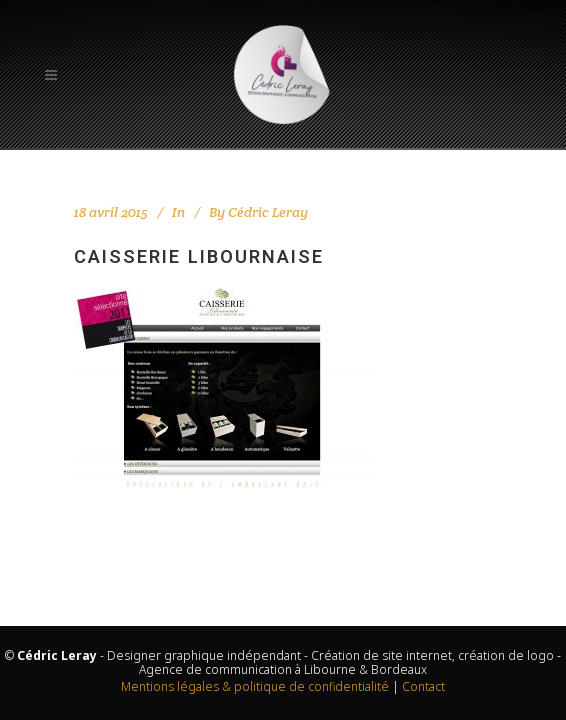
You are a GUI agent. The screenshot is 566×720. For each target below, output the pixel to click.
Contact (423, 686)
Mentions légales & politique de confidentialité (255, 686)
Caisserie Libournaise (199, 256)
